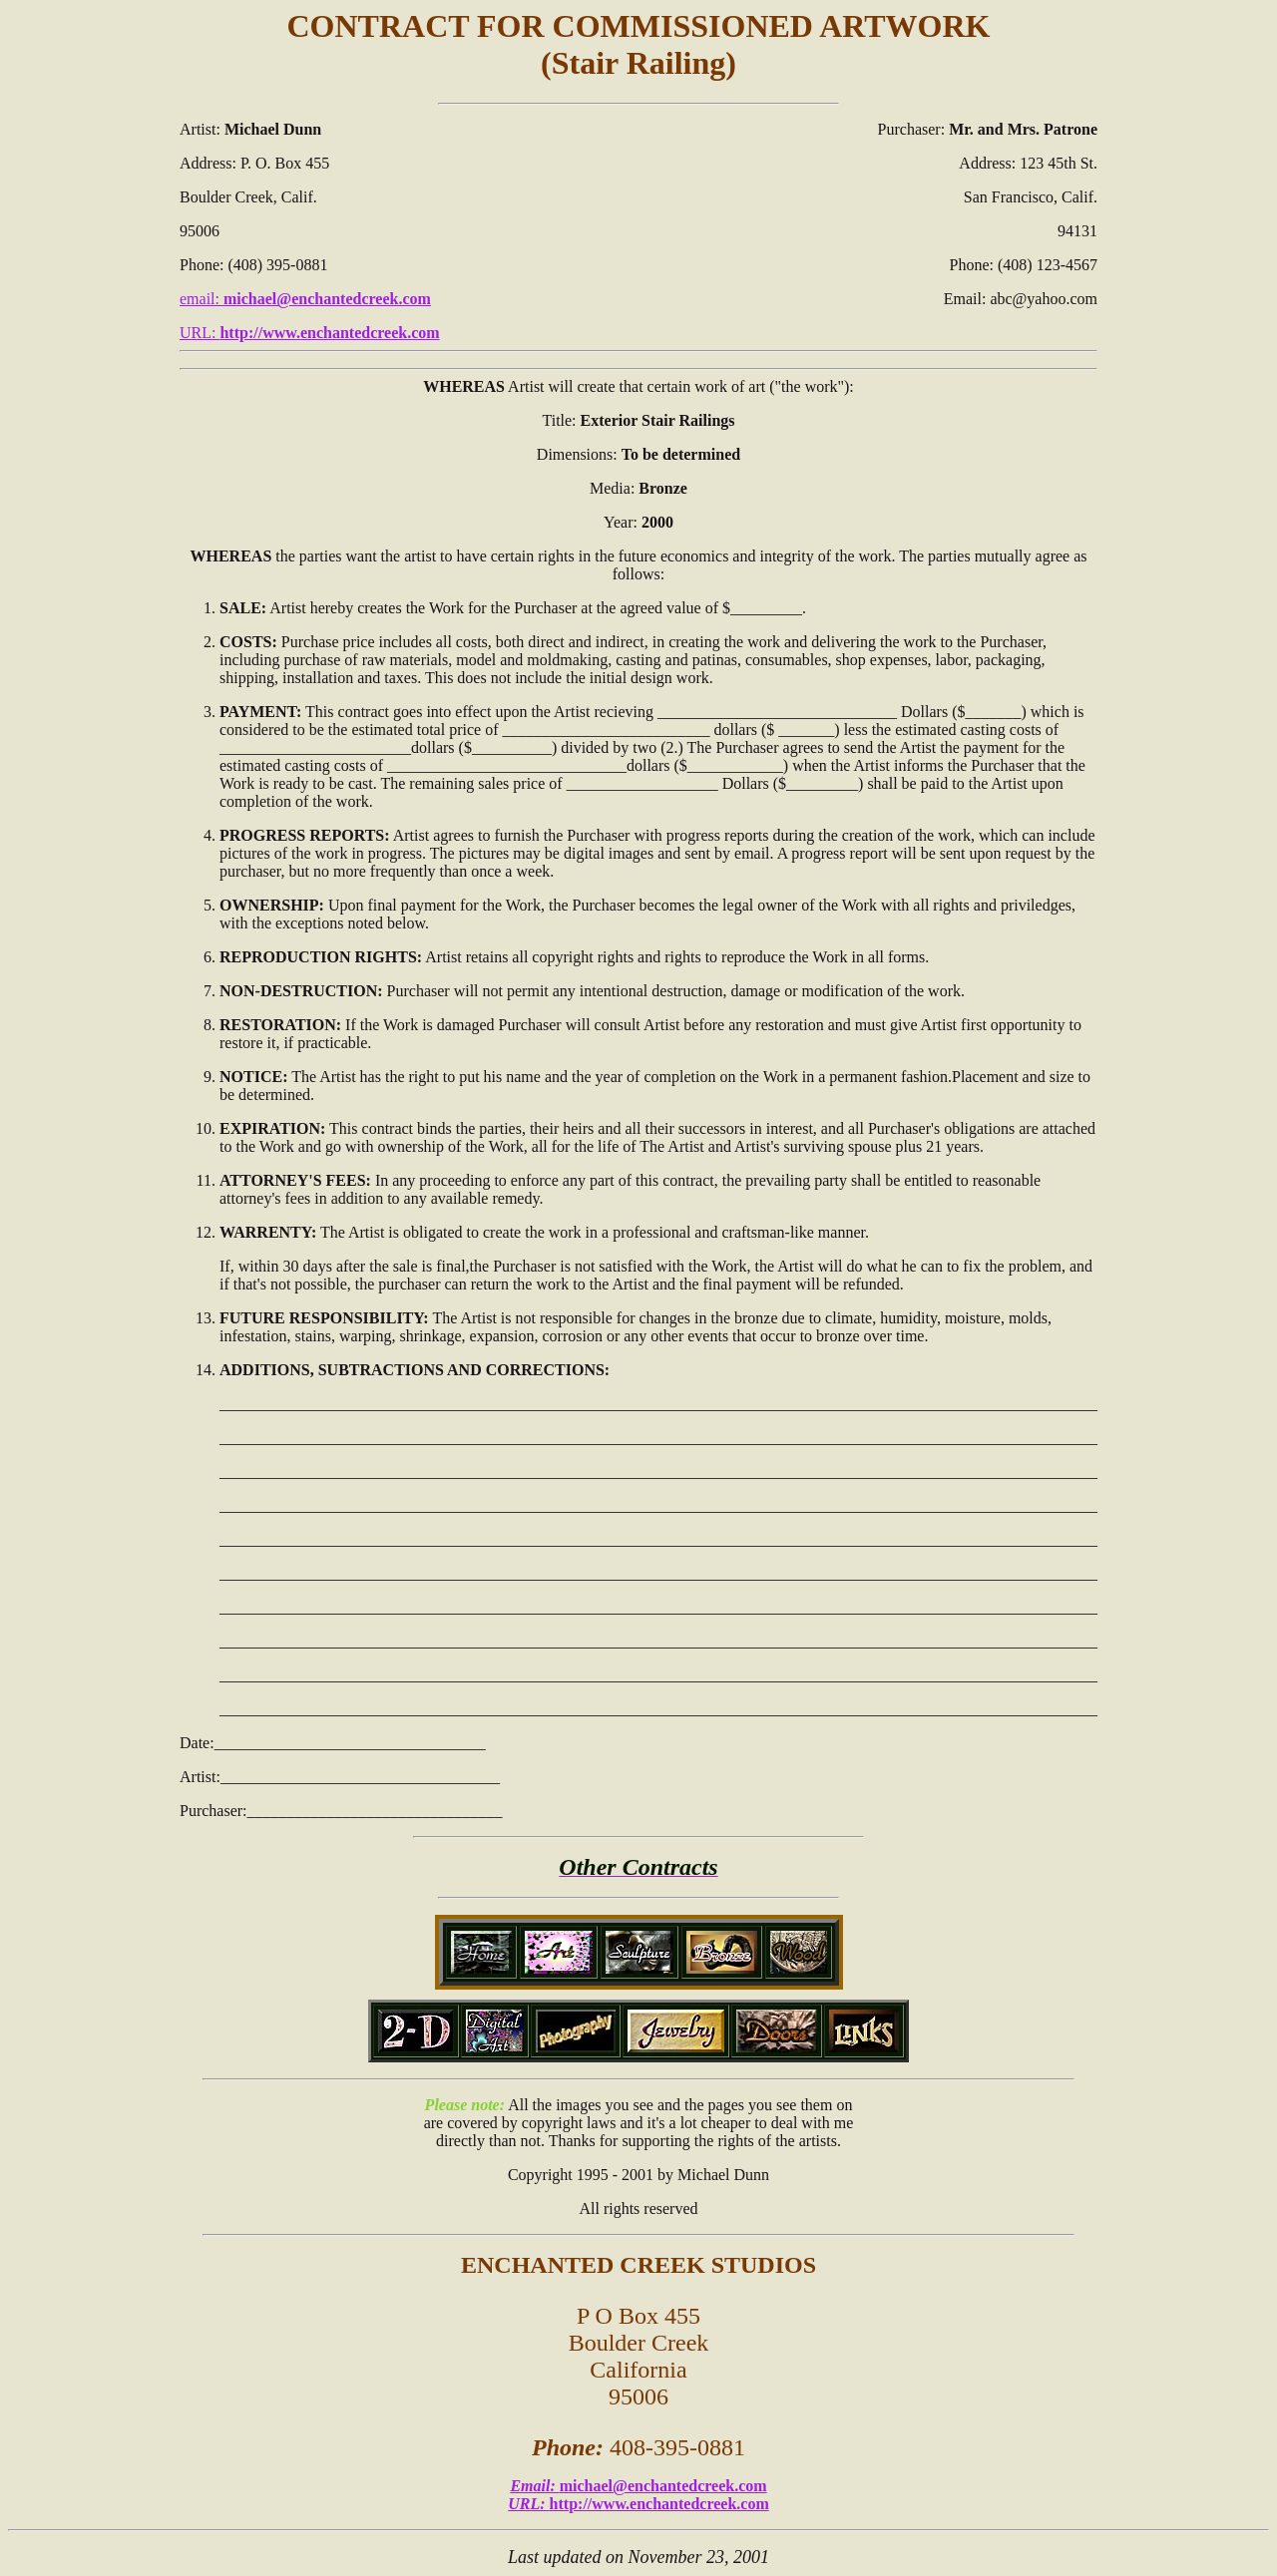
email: (305, 298)
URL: (310, 332)
